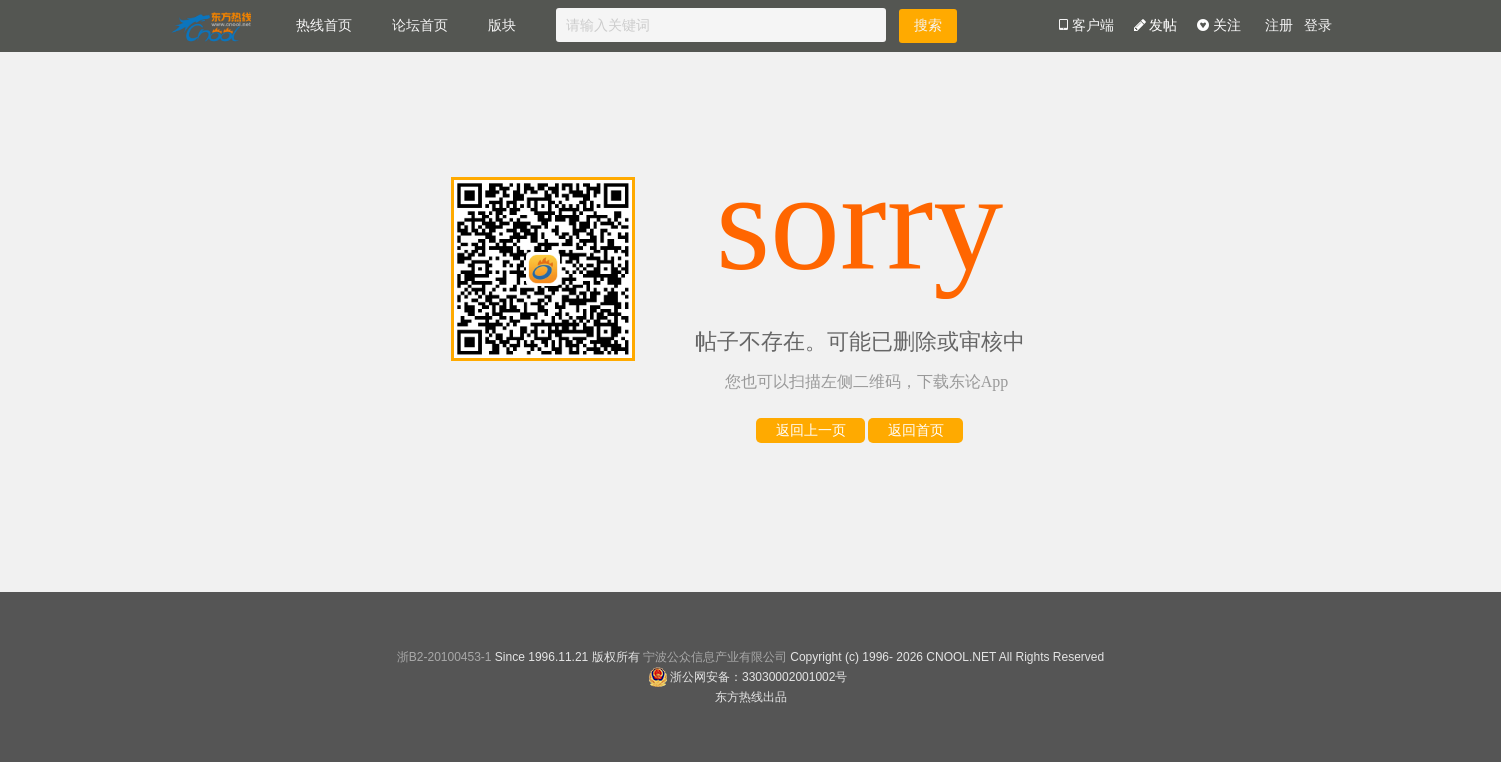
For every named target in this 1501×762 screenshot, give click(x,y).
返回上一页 (811, 430)
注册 (1279, 25)
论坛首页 (420, 25)
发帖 (1156, 25)
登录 (1318, 25)
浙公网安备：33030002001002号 (747, 677)
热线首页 (324, 25)
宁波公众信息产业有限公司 (715, 657)
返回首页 (916, 430)
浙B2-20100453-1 (444, 657)
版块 (502, 25)
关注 (1219, 25)
